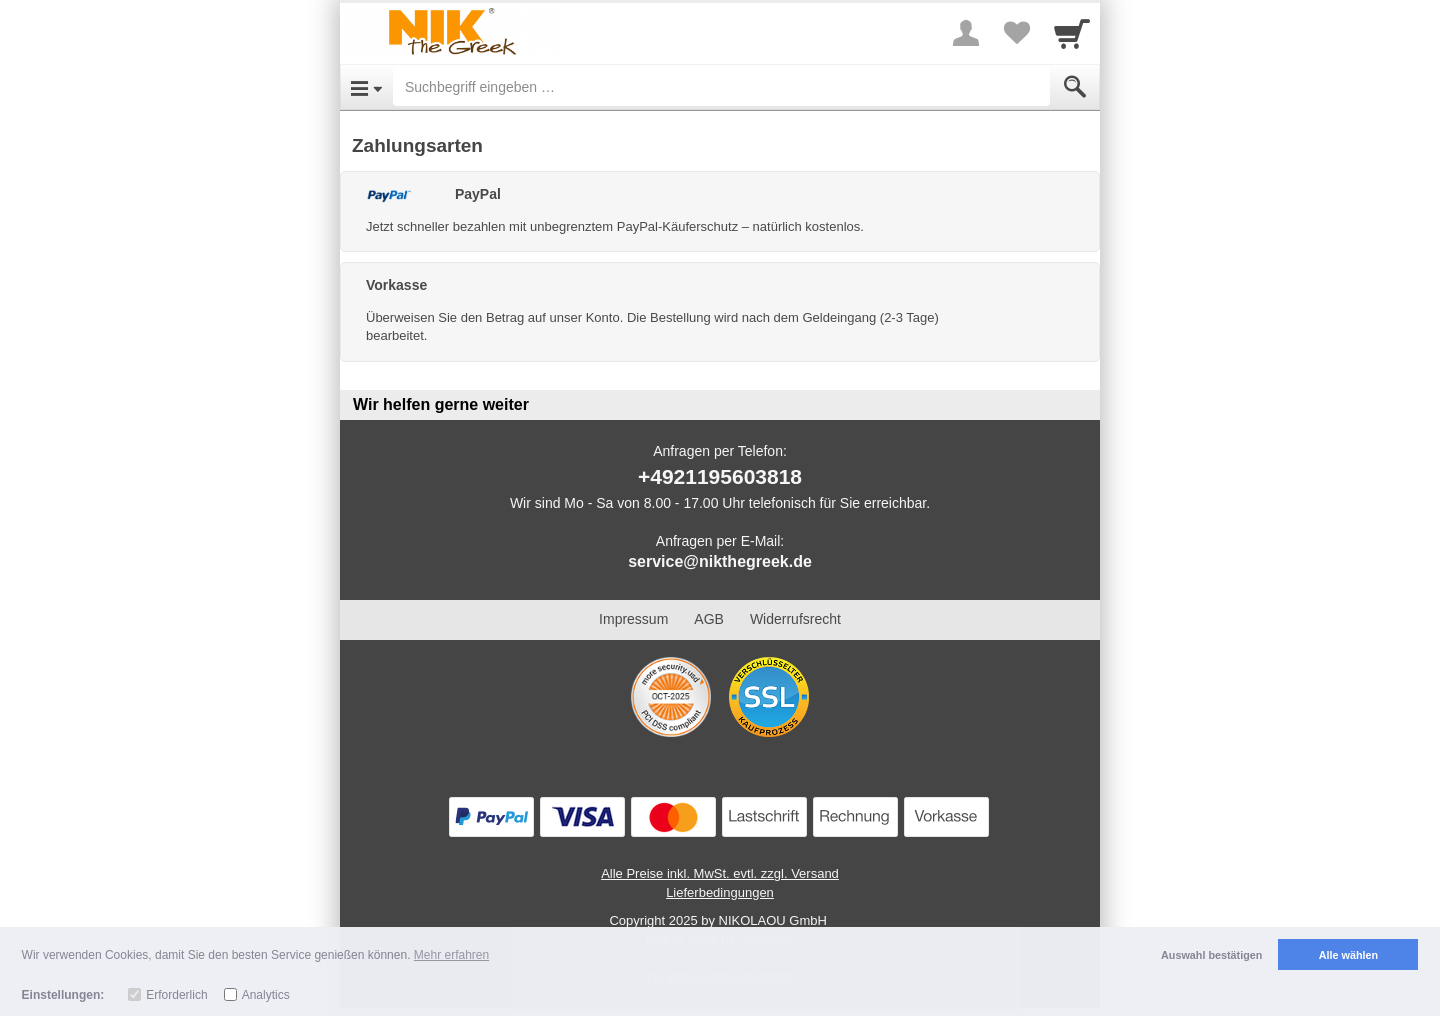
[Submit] (1075, 87)
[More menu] (966, 33)
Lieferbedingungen (720, 892)
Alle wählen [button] (1348, 955)
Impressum (633, 619)
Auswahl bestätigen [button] (1211, 955)
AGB (709, 619)
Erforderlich (176, 995)
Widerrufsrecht (795, 619)
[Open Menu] (366, 87)
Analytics (266, 995)
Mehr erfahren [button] (451, 955)
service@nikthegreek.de (720, 561)
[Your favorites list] (1016, 33)
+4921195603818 (720, 476)
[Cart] (1072, 33)
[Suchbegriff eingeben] (721, 87)
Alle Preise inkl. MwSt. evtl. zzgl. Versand (720, 873)
